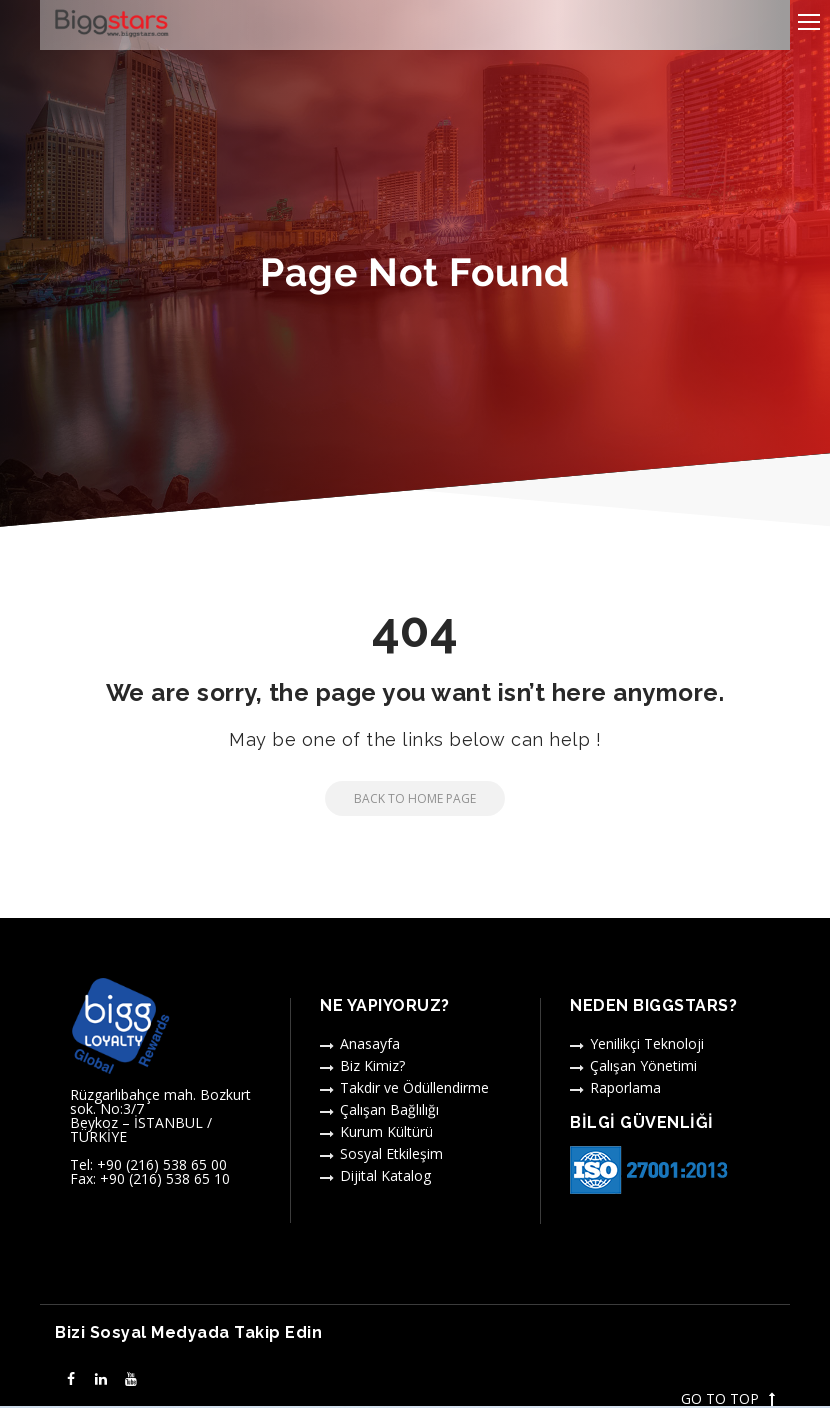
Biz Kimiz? (372, 1065)
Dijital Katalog (385, 1175)
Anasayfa (370, 1043)
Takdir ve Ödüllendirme (414, 1087)
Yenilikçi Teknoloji (647, 1043)
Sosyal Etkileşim (391, 1153)
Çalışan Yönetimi (643, 1065)
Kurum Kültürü (386, 1131)
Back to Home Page (400, 798)
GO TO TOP (728, 1399)
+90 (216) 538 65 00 (162, 1164)
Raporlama (625, 1087)
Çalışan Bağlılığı (389, 1109)
